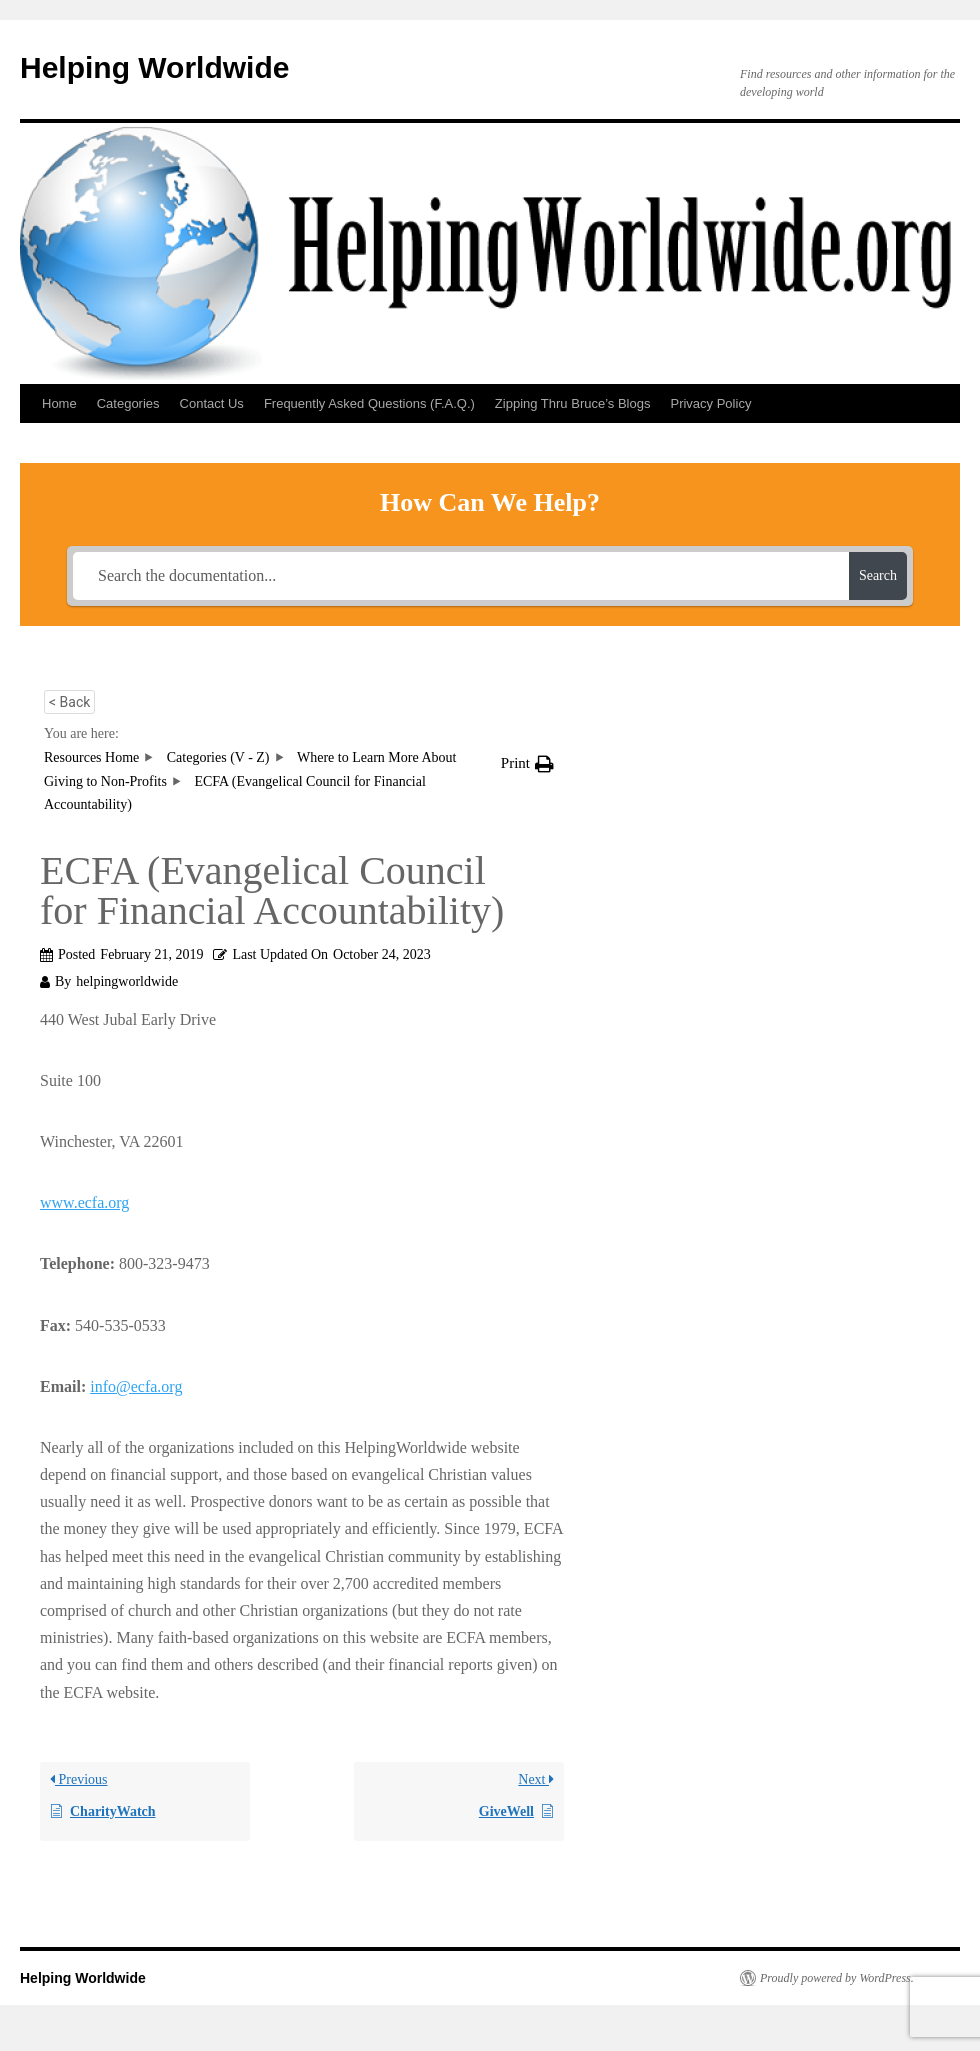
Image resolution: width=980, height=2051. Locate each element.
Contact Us (212, 403)
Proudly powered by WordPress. (837, 1978)
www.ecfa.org (84, 1202)
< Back (69, 702)
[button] (527, 763)
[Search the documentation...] (461, 576)
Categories (128, 403)
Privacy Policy (710, 403)
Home (59, 403)
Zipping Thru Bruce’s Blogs (573, 403)
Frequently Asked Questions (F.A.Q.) (369, 403)
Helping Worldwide (154, 67)
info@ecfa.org (136, 1386)
